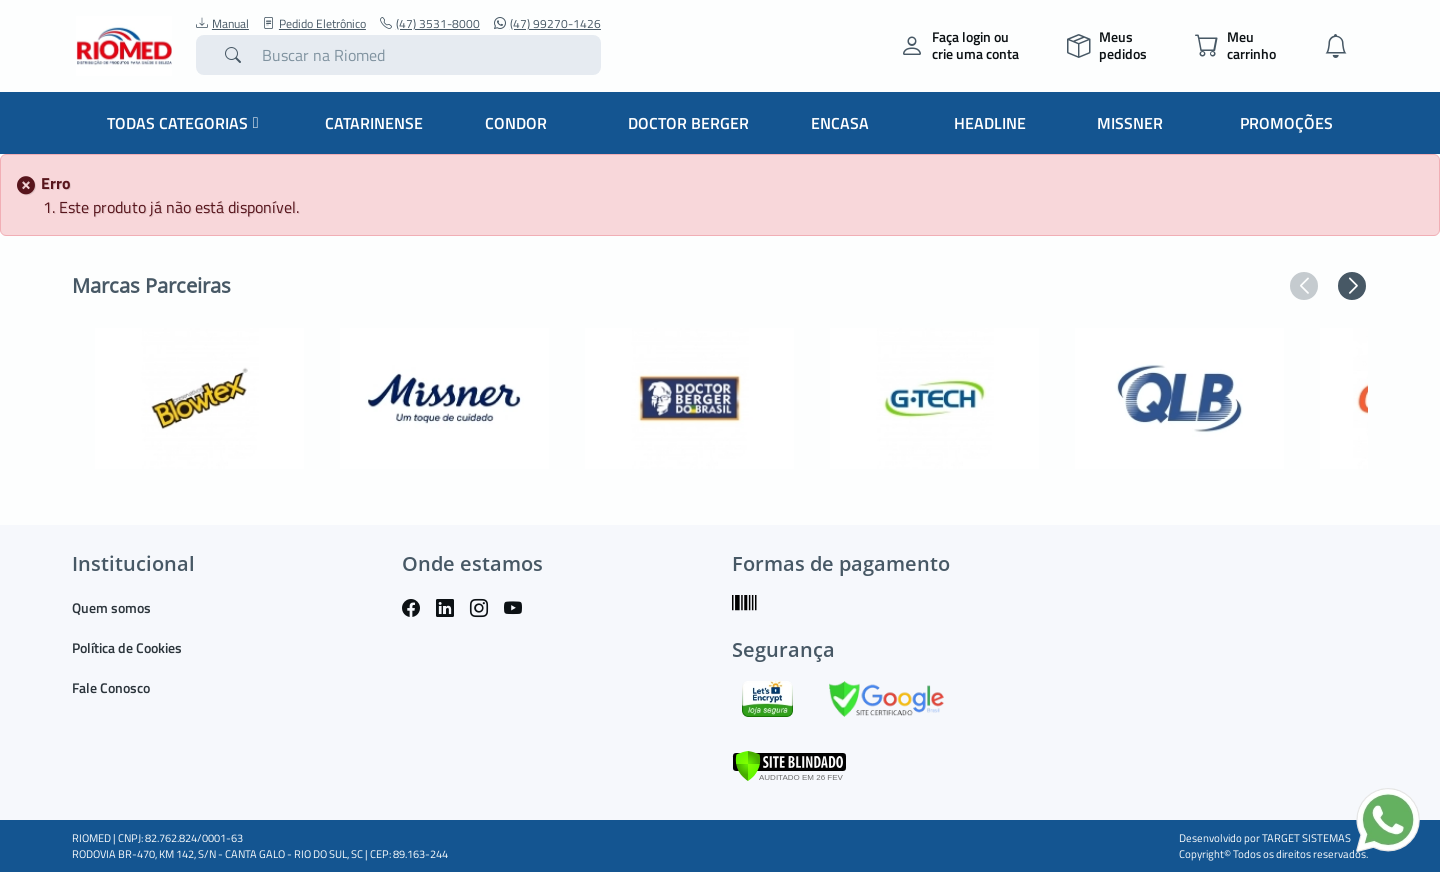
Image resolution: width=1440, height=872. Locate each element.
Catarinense (374, 123)
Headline (990, 123)
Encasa (840, 123)
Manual (222, 24)
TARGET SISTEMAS (1306, 838)
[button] (1304, 286)
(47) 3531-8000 (430, 24)
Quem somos (111, 607)
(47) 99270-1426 (547, 24)
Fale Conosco (111, 687)
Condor (516, 123)
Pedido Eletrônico (314, 24)
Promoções (1286, 123)
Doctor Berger (688, 123)
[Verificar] (789, 763)
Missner (1130, 123)
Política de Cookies (127, 647)
